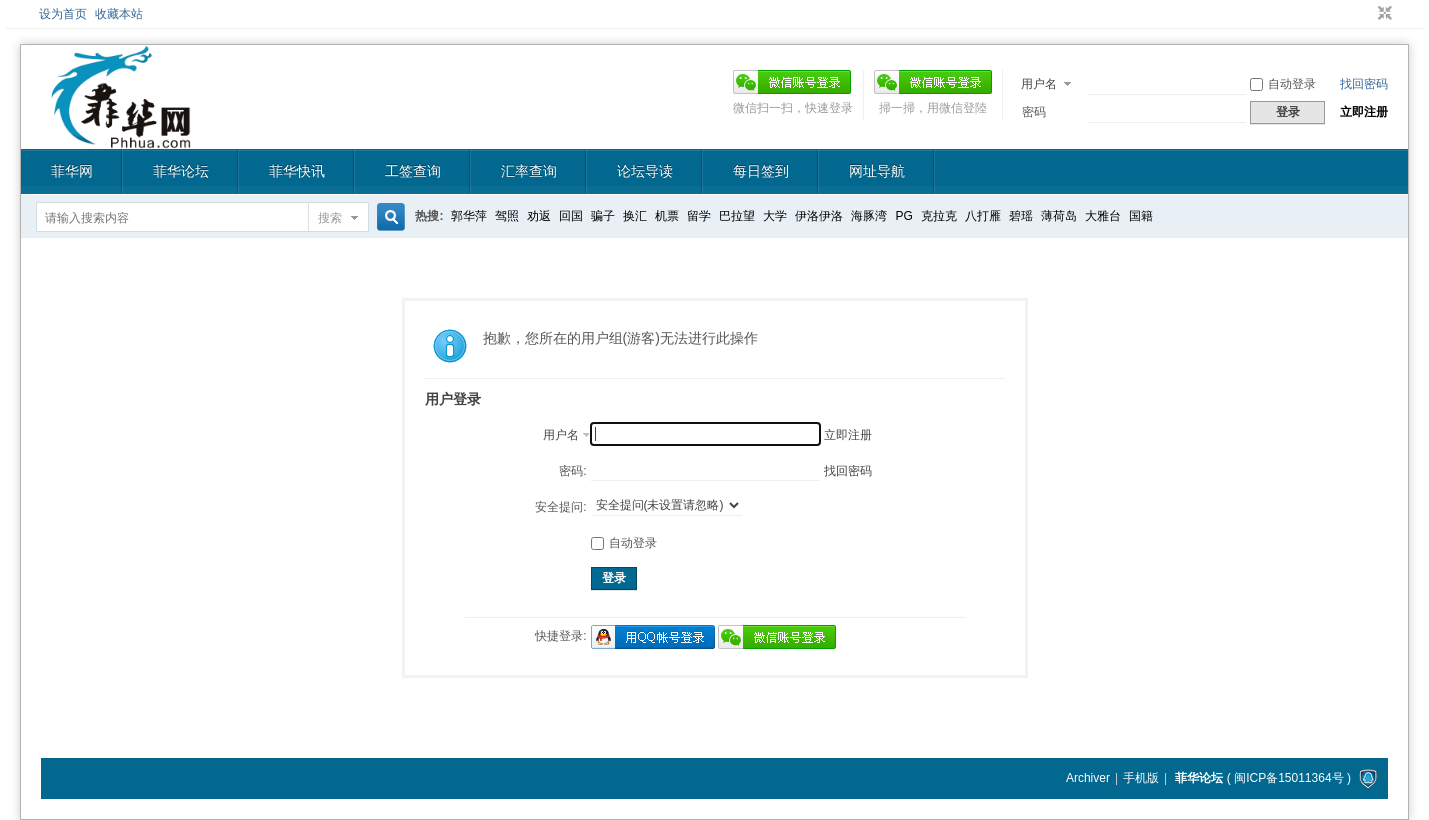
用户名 (1039, 84)
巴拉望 (737, 216)
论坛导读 (645, 171)
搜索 (330, 218)
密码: (572, 471)
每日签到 (761, 171)
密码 (1034, 112)
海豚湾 (869, 216)
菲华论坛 (181, 171)
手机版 (1141, 778)
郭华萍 (469, 216)
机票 (667, 216)
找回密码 (1364, 84)
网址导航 (877, 171)
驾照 (507, 216)
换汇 (635, 216)
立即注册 (1364, 112)
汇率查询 (529, 171)
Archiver (1088, 778)
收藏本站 (119, 14)
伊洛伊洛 (819, 216)
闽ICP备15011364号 (1288, 778)
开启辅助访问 (1366, 14)
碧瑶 (1021, 216)
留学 (699, 216)
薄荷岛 (1059, 216)
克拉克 (939, 216)
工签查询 (413, 171)
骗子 (603, 216)
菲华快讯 (297, 171)
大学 (775, 216)
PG (903, 216)
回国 (571, 216)
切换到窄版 (1382, 14)
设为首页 (63, 14)
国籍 (1141, 216)
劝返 (539, 216)
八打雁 (983, 216)
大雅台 (1103, 216)
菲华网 (72, 171)
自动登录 (1283, 84)
